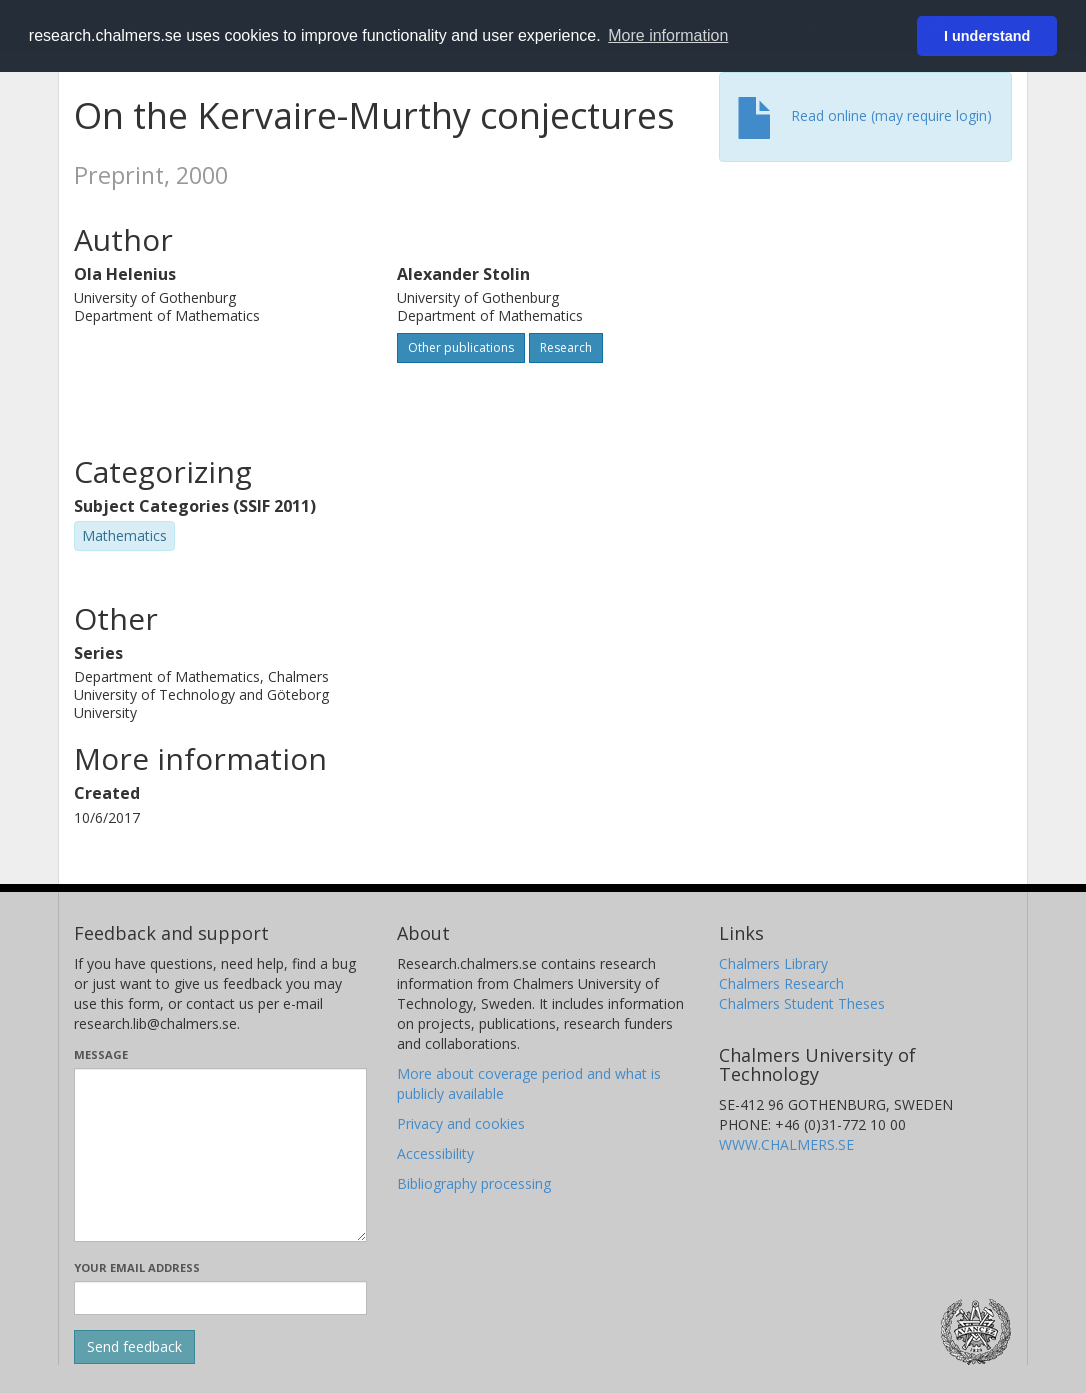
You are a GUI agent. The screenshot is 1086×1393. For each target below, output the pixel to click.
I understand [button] (987, 36)
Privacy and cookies (461, 1123)
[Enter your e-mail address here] (220, 1298)
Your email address (137, 1267)
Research (566, 347)
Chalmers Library (773, 963)
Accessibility (435, 1153)
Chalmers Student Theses (802, 1003)
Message (101, 1054)
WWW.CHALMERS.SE (786, 1144)
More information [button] (668, 35)
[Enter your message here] (220, 1155)
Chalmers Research (781, 983)
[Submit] (134, 1347)
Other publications (461, 347)
